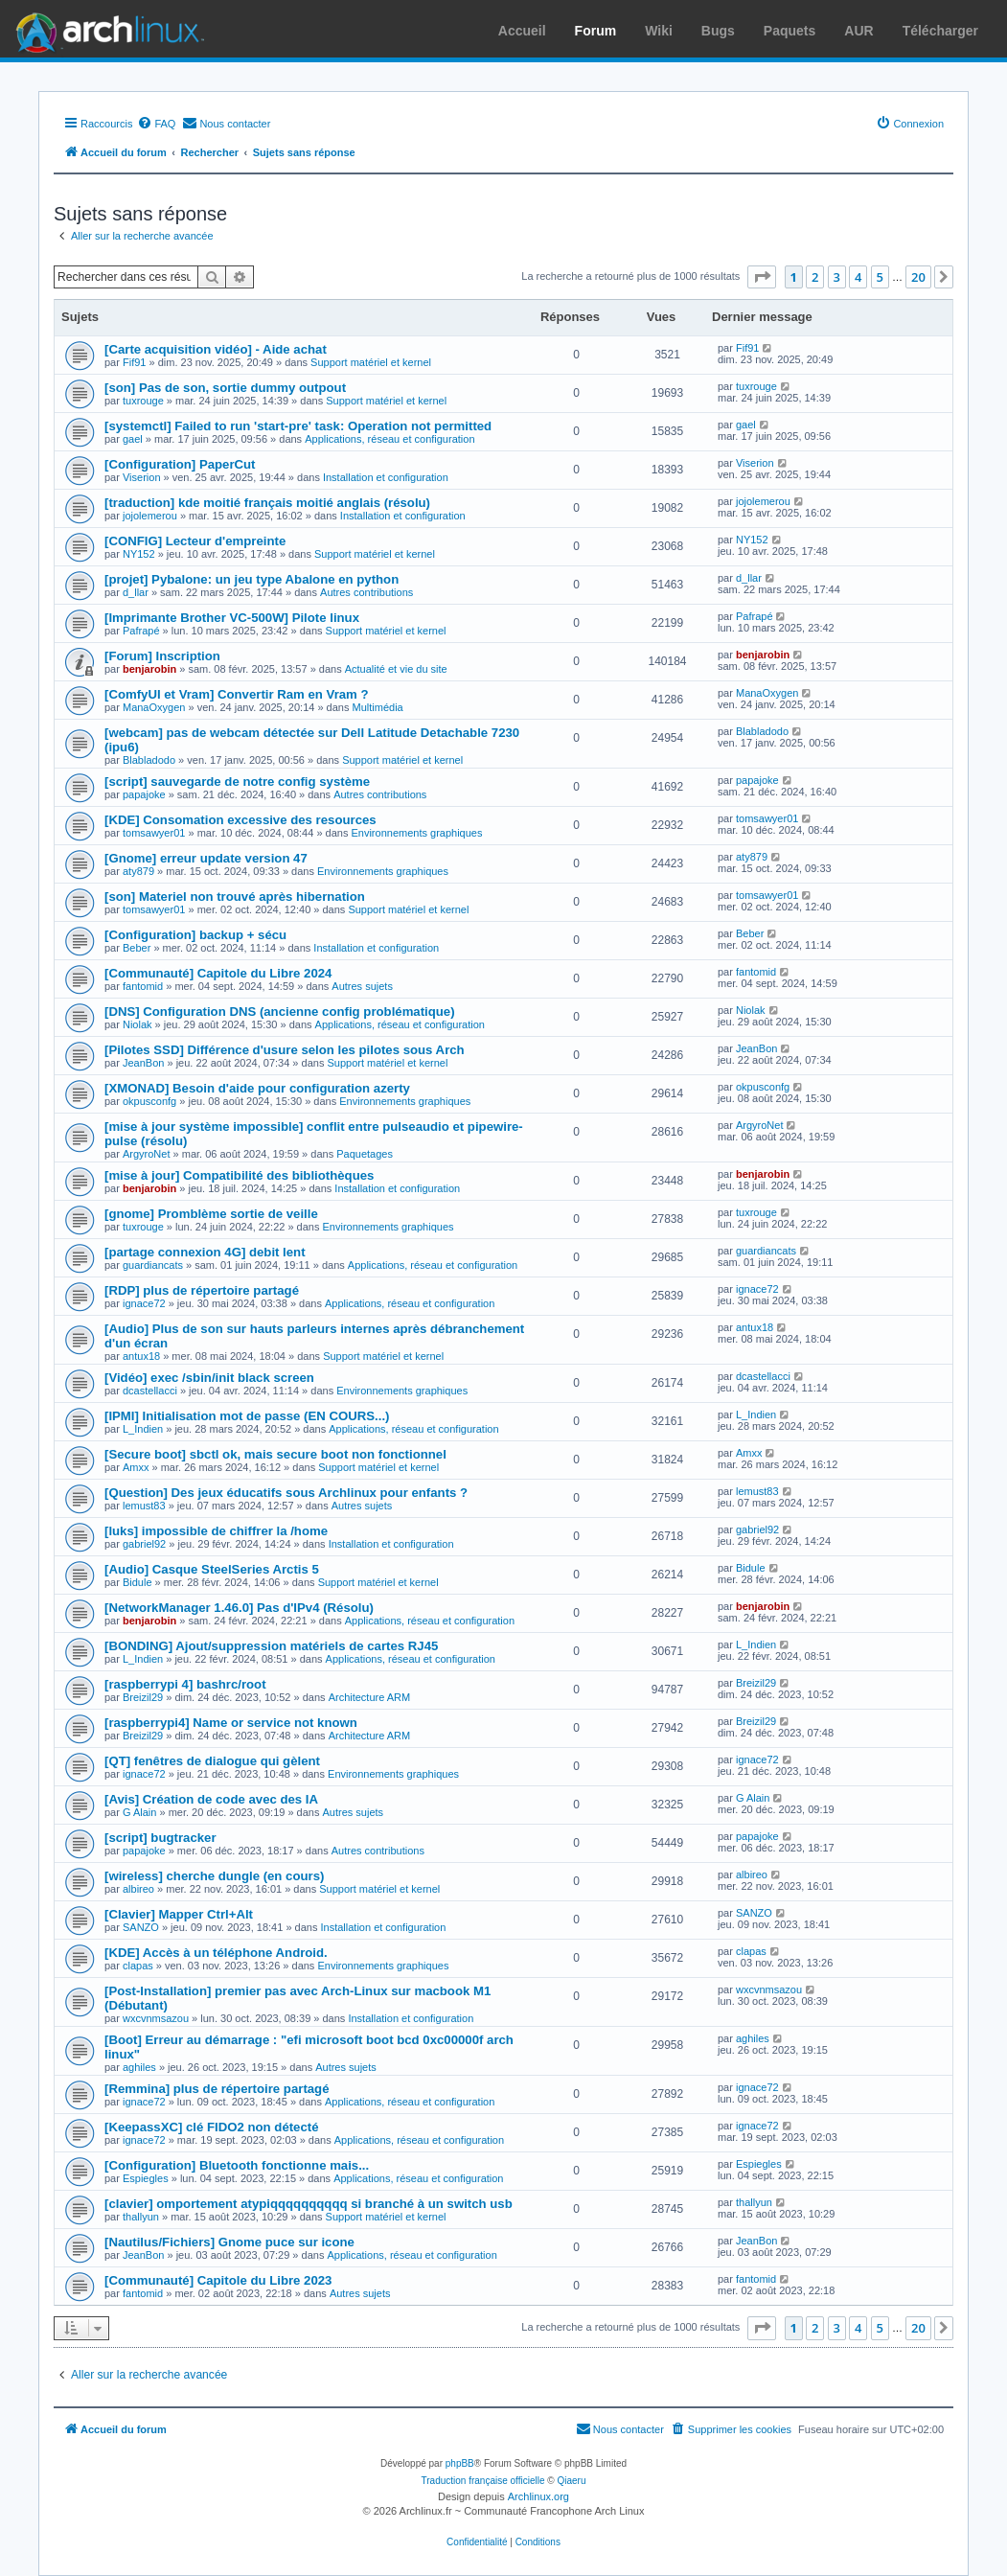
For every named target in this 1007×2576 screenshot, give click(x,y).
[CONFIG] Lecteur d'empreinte (195, 541)
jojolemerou (150, 515)
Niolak (137, 1024)
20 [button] (918, 277)
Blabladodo (149, 760)
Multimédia (378, 707)
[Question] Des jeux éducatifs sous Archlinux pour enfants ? (286, 1492)
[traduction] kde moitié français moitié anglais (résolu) (267, 502)
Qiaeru (571, 2480)
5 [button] (880, 277)
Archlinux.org (538, 2496)
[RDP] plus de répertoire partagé (201, 1290)
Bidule (137, 1582)
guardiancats (153, 1265)
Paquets (789, 30)
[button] (761, 276)
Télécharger (940, 30)
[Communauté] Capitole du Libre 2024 (218, 973)
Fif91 (134, 362)
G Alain (139, 1812)
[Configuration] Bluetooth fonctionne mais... (236, 2165)
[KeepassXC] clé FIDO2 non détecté (211, 2127)
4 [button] (858, 277)
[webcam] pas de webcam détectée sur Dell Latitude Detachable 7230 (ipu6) (311, 739)
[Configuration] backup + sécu (195, 935)
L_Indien (143, 1429)
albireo (138, 1889)
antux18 (141, 1356)
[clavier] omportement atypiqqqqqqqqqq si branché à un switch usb (308, 2203)
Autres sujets (362, 986)
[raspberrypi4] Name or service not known (230, 1722)
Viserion (142, 477)
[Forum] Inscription (162, 656)
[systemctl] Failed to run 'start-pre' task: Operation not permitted (298, 426)
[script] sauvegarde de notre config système (237, 781)
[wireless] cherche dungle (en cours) (214, 1876)
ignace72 (144, 1303)
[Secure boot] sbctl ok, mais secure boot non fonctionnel (275, 1454)
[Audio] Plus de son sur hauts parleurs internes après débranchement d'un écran (314, 1336)
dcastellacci (150, 1390)
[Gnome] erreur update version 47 (206, 858)
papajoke (144, 794)
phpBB (460, 2463)
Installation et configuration (385, 477)
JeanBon (143, 1063)
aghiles (139, 2067)
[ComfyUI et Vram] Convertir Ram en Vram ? (236, 694)
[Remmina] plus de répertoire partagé (217, 2089)
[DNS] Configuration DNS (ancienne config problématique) (279, 1011)
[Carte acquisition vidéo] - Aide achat (215, 349)
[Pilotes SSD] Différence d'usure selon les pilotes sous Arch (284, 1050)
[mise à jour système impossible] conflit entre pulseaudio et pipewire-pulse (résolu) (313, 1133)
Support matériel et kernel (370, 362)
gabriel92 (144, 1544)
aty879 (138, 871)
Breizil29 (143, 1697)
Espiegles (146, 2178)
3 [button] (837, 277)
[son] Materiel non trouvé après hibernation (234, 896)
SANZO (141, 1927)
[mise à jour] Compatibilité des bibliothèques (239, 1175)
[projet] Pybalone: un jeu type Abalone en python (251, 579)
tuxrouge (143, 400)
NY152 (139, 554)
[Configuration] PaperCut (180, 464)
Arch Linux (105, 29)
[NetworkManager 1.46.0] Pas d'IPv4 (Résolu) (239, 1607)
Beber (136, 948)
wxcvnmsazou (156, 2018)
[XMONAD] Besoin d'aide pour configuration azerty (257, 1088)
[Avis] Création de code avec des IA (211, 1799)
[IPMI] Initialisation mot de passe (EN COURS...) (247, 1416)
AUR (858, 30)
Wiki (659, 30)
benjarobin (149, 669)
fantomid (143, 986)
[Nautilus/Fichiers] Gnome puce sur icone (229, 2242)
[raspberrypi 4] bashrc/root (185, 1684)
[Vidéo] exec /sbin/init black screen (209, 1377)
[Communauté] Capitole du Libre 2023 (218, 2280)
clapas (138, 1965)
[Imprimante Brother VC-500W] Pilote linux (231, 617)
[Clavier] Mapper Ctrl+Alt (178, 1914)
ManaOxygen (154, 707)
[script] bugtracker (160, 1837)
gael (133, 439)
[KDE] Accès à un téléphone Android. (216, 1952)
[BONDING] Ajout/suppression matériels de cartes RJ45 (271, 1646)
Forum (596, 30)
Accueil (522, 30)
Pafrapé (141, 630)
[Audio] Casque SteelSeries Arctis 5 (211, 1569)
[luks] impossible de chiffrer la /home (216, 1531)
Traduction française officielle (483, 2480)
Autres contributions (366, 592)
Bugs (718, 30)
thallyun (141, 2216)
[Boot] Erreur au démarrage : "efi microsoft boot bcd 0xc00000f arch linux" (309, 2047)
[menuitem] (156, 123)
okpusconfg (149, 1101)
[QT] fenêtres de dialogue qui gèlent (212, 1761)
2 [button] (815, 277)
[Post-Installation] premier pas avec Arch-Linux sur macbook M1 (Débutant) (297, 1998)
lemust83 (144, 1505)
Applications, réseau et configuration (389, 439)
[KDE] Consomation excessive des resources (240, 820)
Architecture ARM (370, 1697)
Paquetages (364, 1154)
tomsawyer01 (154, 833)
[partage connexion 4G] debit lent (205, 1252)
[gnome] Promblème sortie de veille (211, 1214)
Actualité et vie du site (396, 669)
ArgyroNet (147, 1154)
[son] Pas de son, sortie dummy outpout (225, 387)
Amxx (136, 1467)
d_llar (136, 592)
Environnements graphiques (416, 833)
